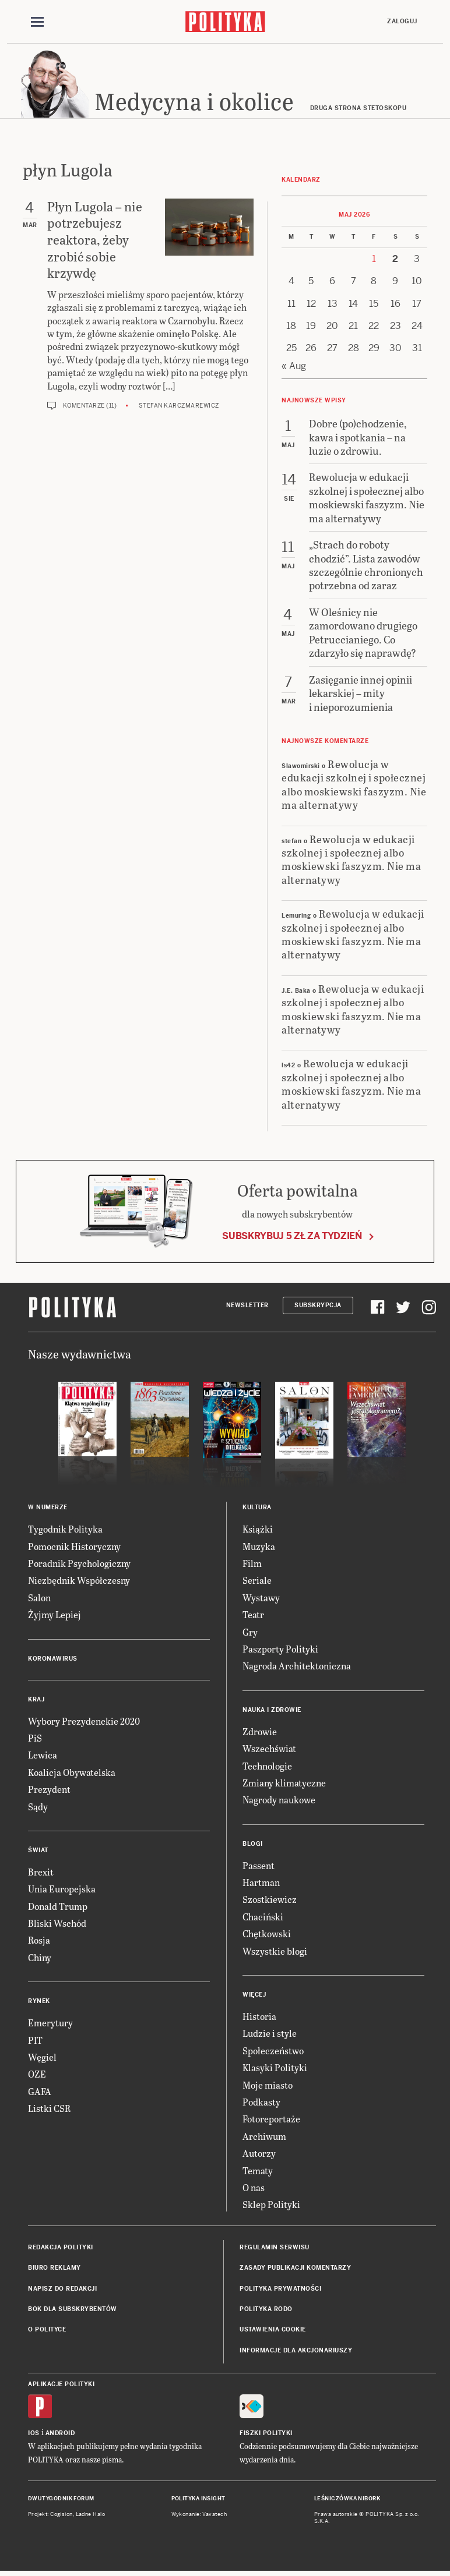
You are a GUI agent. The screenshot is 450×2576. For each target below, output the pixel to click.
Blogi (252, 1845)
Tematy (257, 2172)
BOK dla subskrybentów (72, 2311)
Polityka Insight (198, 2500)
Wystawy (261, 1599)
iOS (34, 2435)
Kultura (257, 1509)
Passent (258, 1867)
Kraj (36, 1701)
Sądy (38, 1808)
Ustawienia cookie (273, 2332)
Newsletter (247, 1307)
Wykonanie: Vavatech (199, 2516)
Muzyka (258, 1548)
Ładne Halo (91, 2516)
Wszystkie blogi (274, 1952)
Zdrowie (259, 1733)
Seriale (257, 1582)
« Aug (294, 368)
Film (252, 1565)
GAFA (39, 2093)
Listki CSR (49, 2110)
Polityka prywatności (280, 2290)
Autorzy (259, 2154)
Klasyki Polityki (274, 2069)
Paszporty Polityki (280, 1650)
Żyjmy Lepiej (54, 1616)
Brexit (41, 1873)
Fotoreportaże (271, 2121)
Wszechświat (269, 1750)
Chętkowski (266, 1935)
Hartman (261, 1884)
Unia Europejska (62, 1891)
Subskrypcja (318, 1307)
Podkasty (261, 2103)
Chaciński (262, 1918)
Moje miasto (267, 2086)
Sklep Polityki (271, 2206)
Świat (38, 1852)
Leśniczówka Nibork (347, 2500)
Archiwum (264, 2138)
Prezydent (49, 1790)
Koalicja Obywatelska (71, 1774)
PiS (35, 1739)
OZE (37, 2076)
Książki (257, 1530)
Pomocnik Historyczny (74, 1548)
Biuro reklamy (54, 2269)
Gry (250, 1633)
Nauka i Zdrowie (271, 1711)
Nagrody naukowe (278, 1802)
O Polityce (47, 2332)
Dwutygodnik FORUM (61, 2500)
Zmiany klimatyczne (284, 1784)
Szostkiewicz (269, 1901)
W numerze (48, 1509)
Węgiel (42, 2058)
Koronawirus (53, 1660)
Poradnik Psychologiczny (79, 1565)
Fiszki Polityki (266, 2435)
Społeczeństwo (273, 2052)
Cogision (61, 2516)
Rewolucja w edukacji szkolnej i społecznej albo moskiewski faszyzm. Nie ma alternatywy (354, 785)
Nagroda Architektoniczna (296, 1668)
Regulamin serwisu (275, 2249)
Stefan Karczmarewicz (179, 407)
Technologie (267, 1767)
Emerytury (50, 2024)
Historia (259, 2018)
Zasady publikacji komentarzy (295, 2269)
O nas (253, 2189)
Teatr (253, 1616)
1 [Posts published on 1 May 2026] (374, 260)
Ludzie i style (269, 2035)
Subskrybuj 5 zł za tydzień (292, 1238)
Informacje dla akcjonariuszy (296, 2352)
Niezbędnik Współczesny (79, 1582)
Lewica (42, 1757)
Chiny (39, 1959)
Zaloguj (402, 21)
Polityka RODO (266, 2311)
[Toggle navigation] (37, 22)
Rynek (39, 2003)
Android (60, 2435)
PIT (35, 2041)
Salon (39, 1599)
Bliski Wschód (57, 1924)
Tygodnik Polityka (65, 1530)
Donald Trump (57, 1908)
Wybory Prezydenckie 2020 (84, 1722)
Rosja (39, 1942)
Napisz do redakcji (62, 2290)
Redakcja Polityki (60, 2249)
